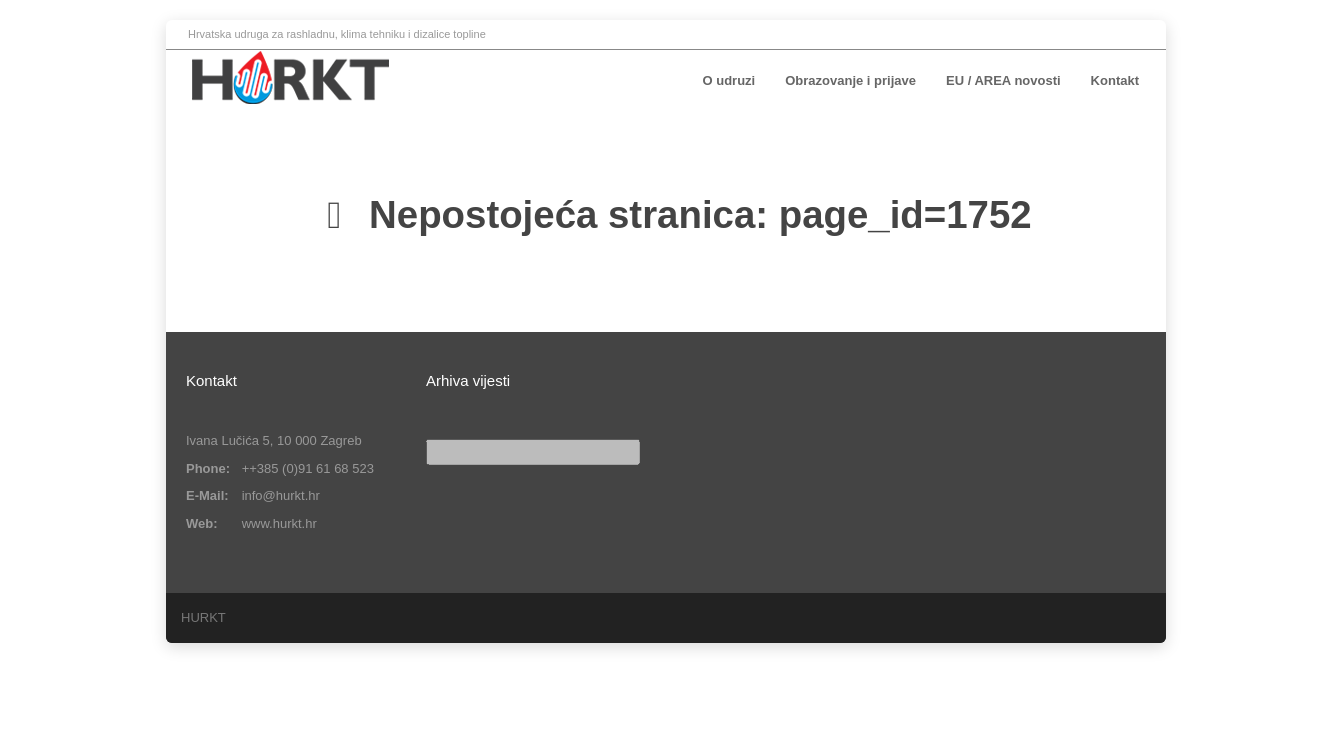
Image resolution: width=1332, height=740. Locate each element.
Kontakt (1115, 80)
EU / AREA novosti (1003, 80)
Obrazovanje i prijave (850, 80)
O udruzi (729, 80)
